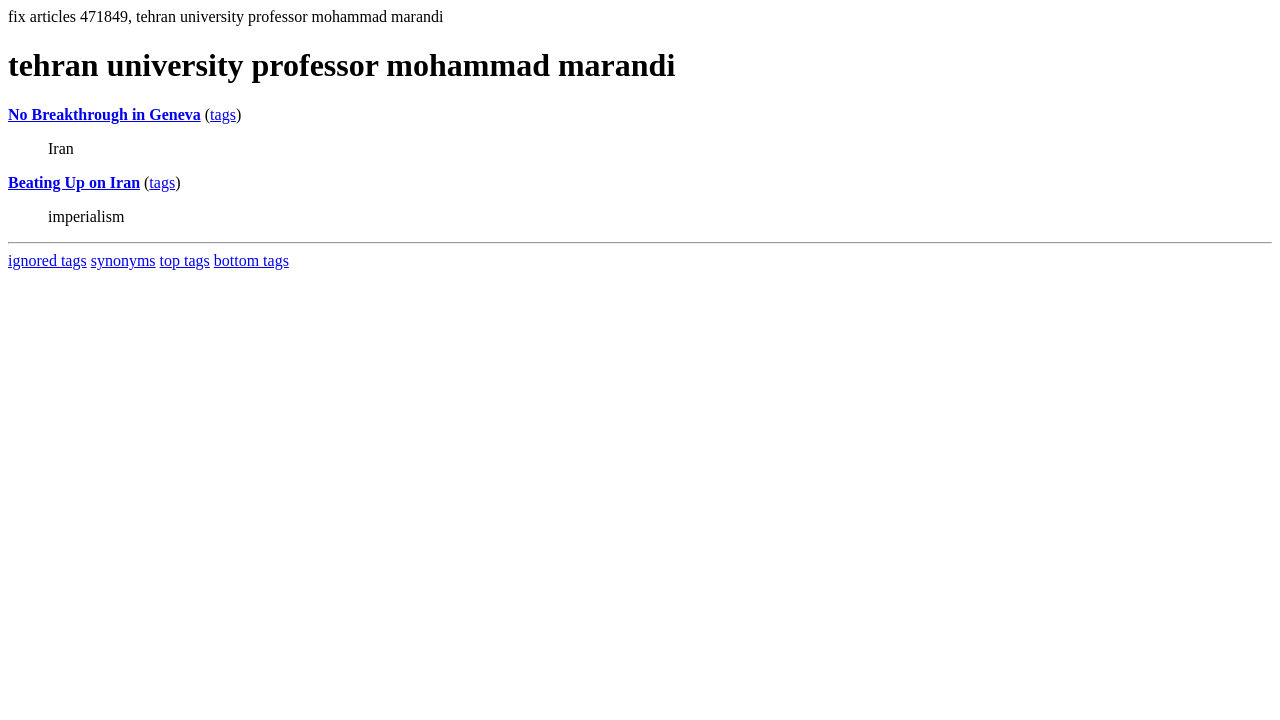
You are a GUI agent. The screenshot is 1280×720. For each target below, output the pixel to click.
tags (223, 114)
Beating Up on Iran (74, 182)
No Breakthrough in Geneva (104, 114)
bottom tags (251, 260)
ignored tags (47, 260)
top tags (185, 260)
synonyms (123, 260)
